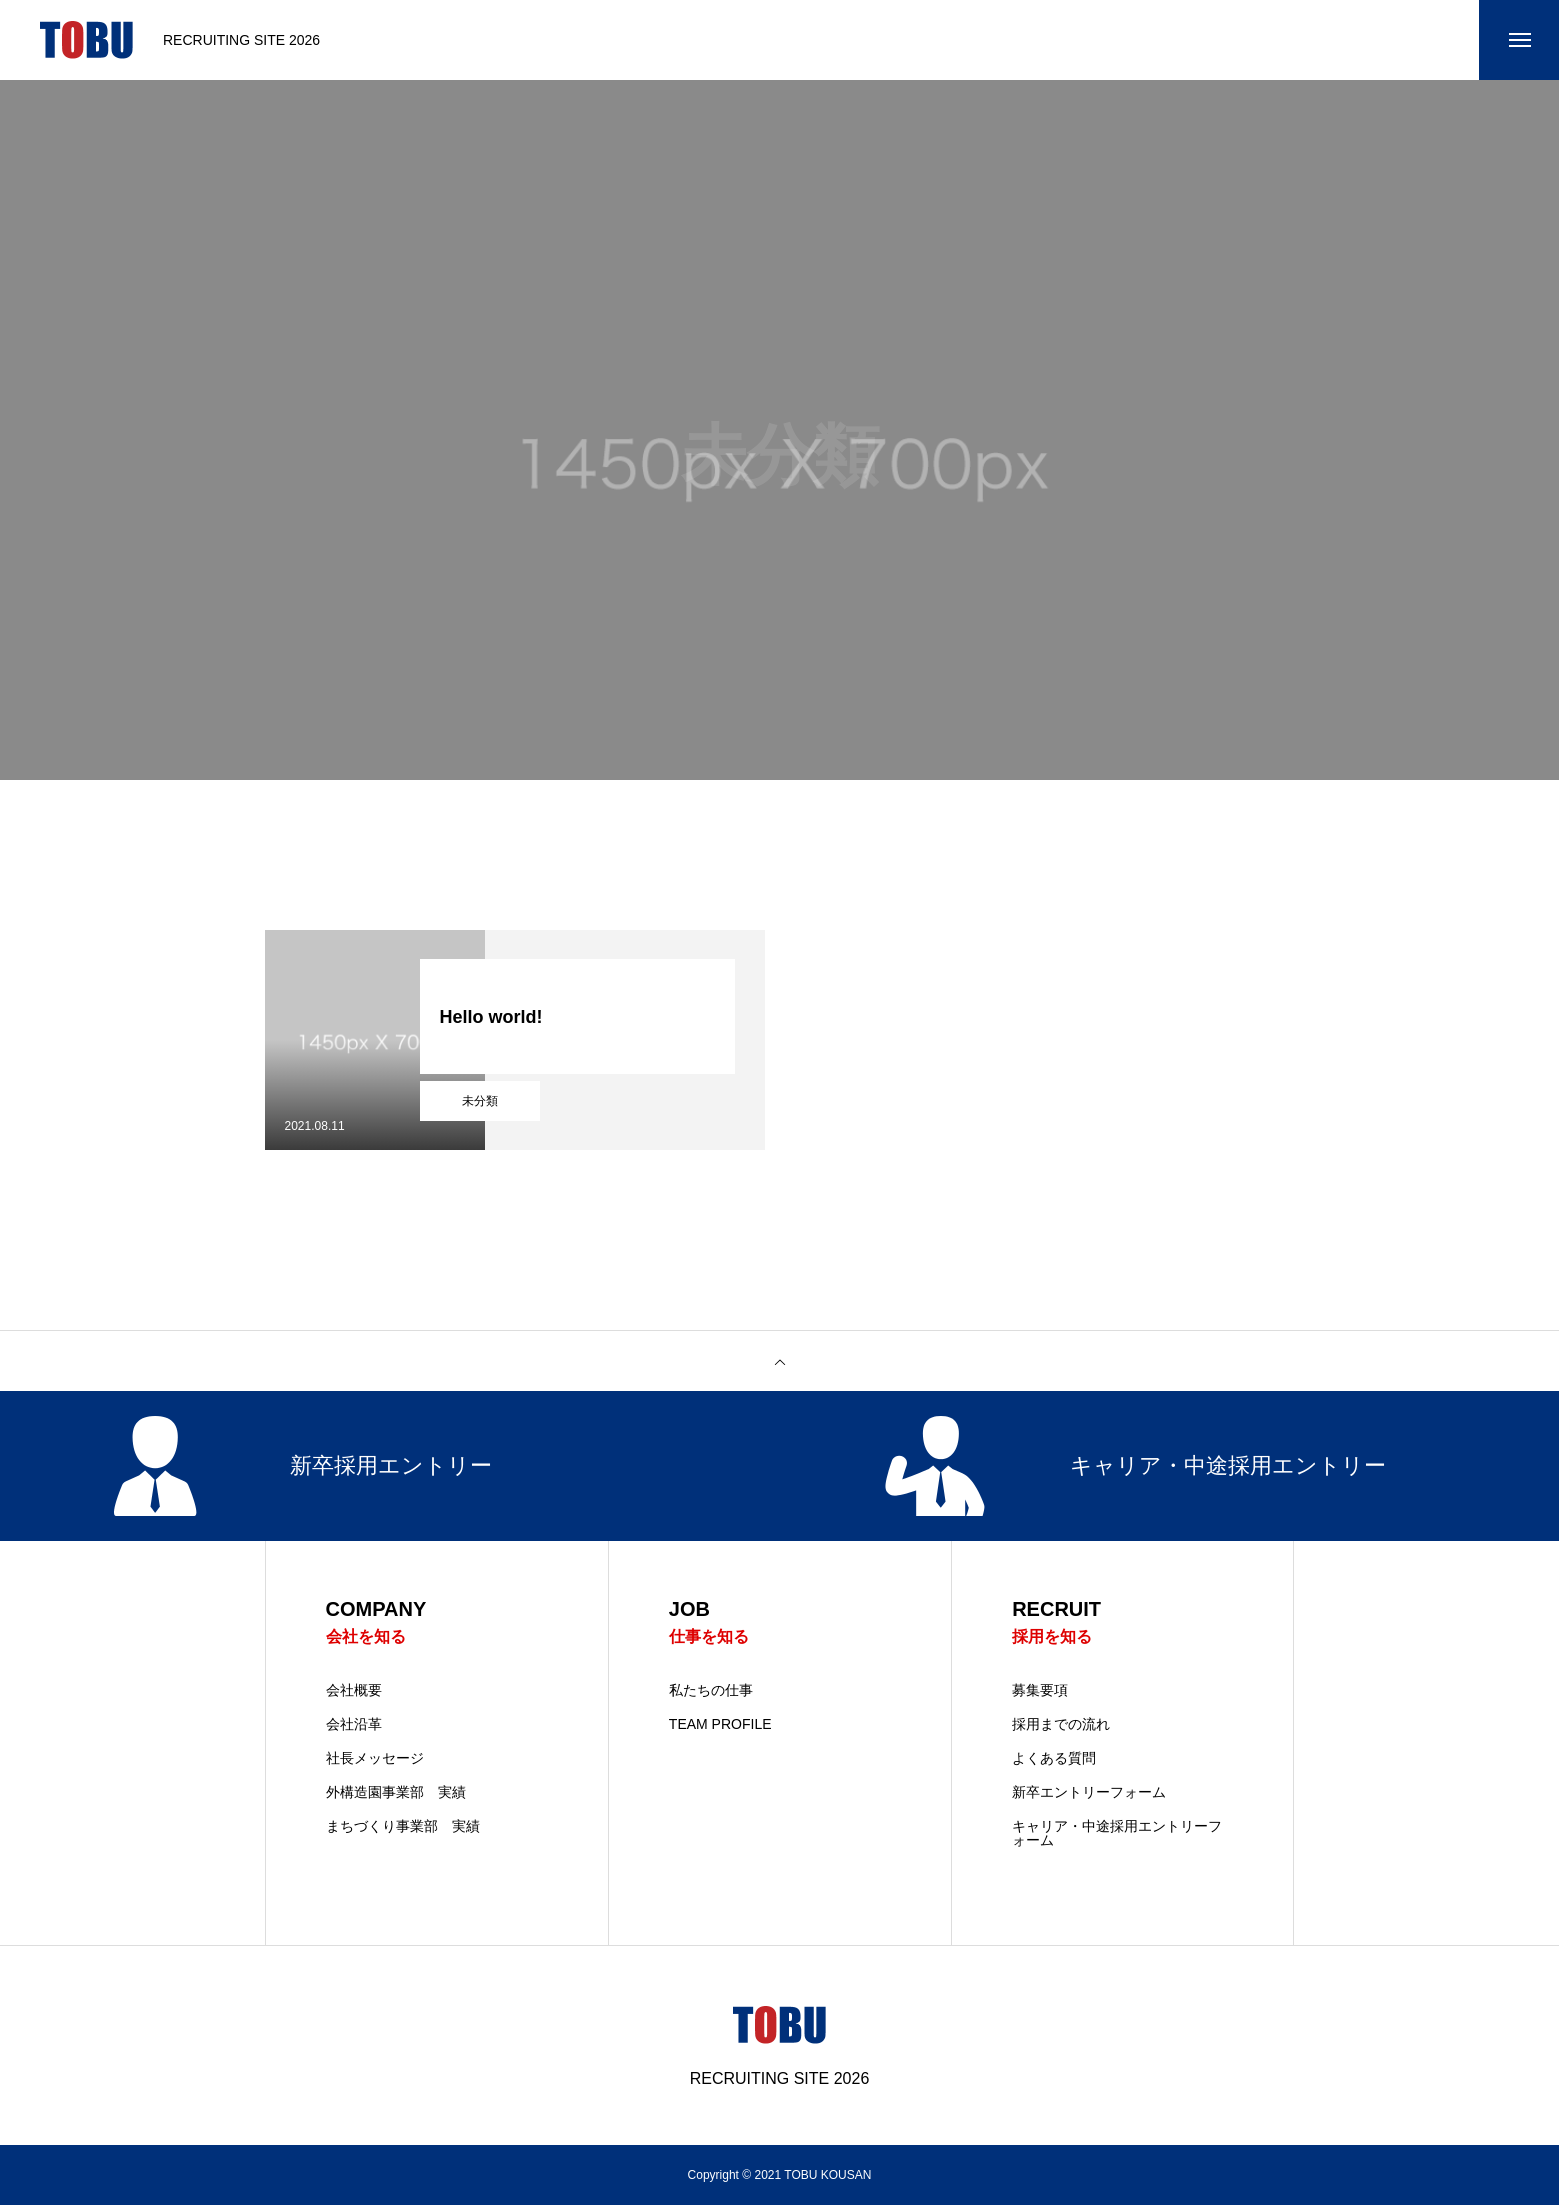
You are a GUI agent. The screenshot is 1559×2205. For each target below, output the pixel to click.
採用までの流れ (1061, 1724)
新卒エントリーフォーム (1089, 1792)
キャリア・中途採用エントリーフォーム (1117, 1833)
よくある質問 (1054, 1758)
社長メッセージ (375, 1758)
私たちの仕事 (711, 1690)
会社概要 (354, 1690)
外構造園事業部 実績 (396, 1792)
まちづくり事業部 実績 (403, 1826)
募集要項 (1040, 1690)
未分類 (480, 1101)
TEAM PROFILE (720, 1724)
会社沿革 (354, 1724)
